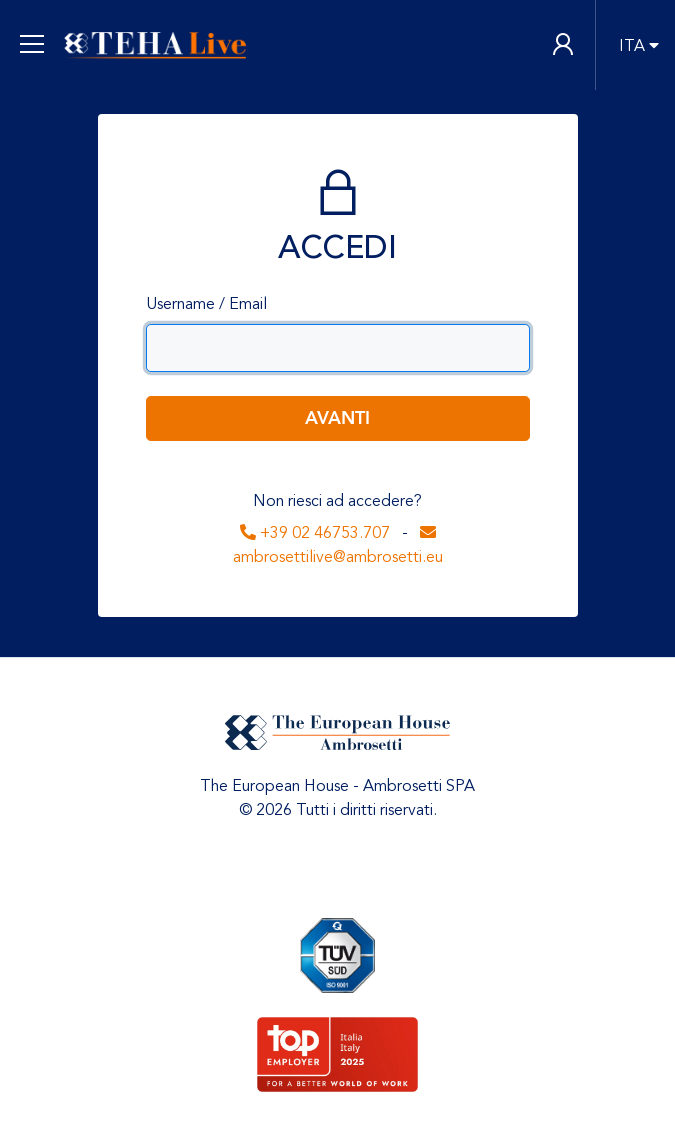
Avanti (337, 418)
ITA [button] (632, 46)
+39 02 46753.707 (315, 533)
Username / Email (206, 304)
